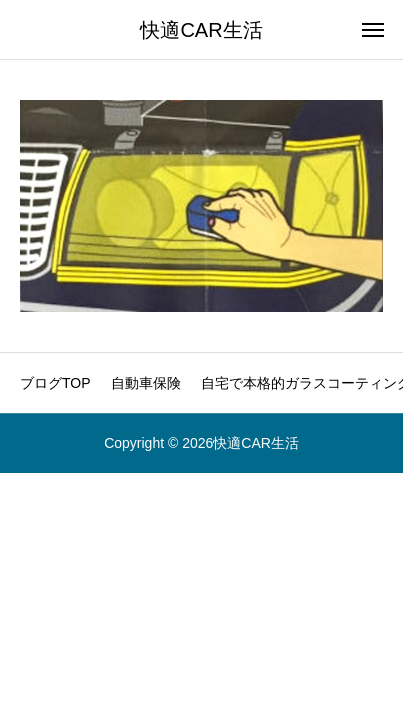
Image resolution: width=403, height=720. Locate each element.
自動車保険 (146, 383)
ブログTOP (55, 383)
